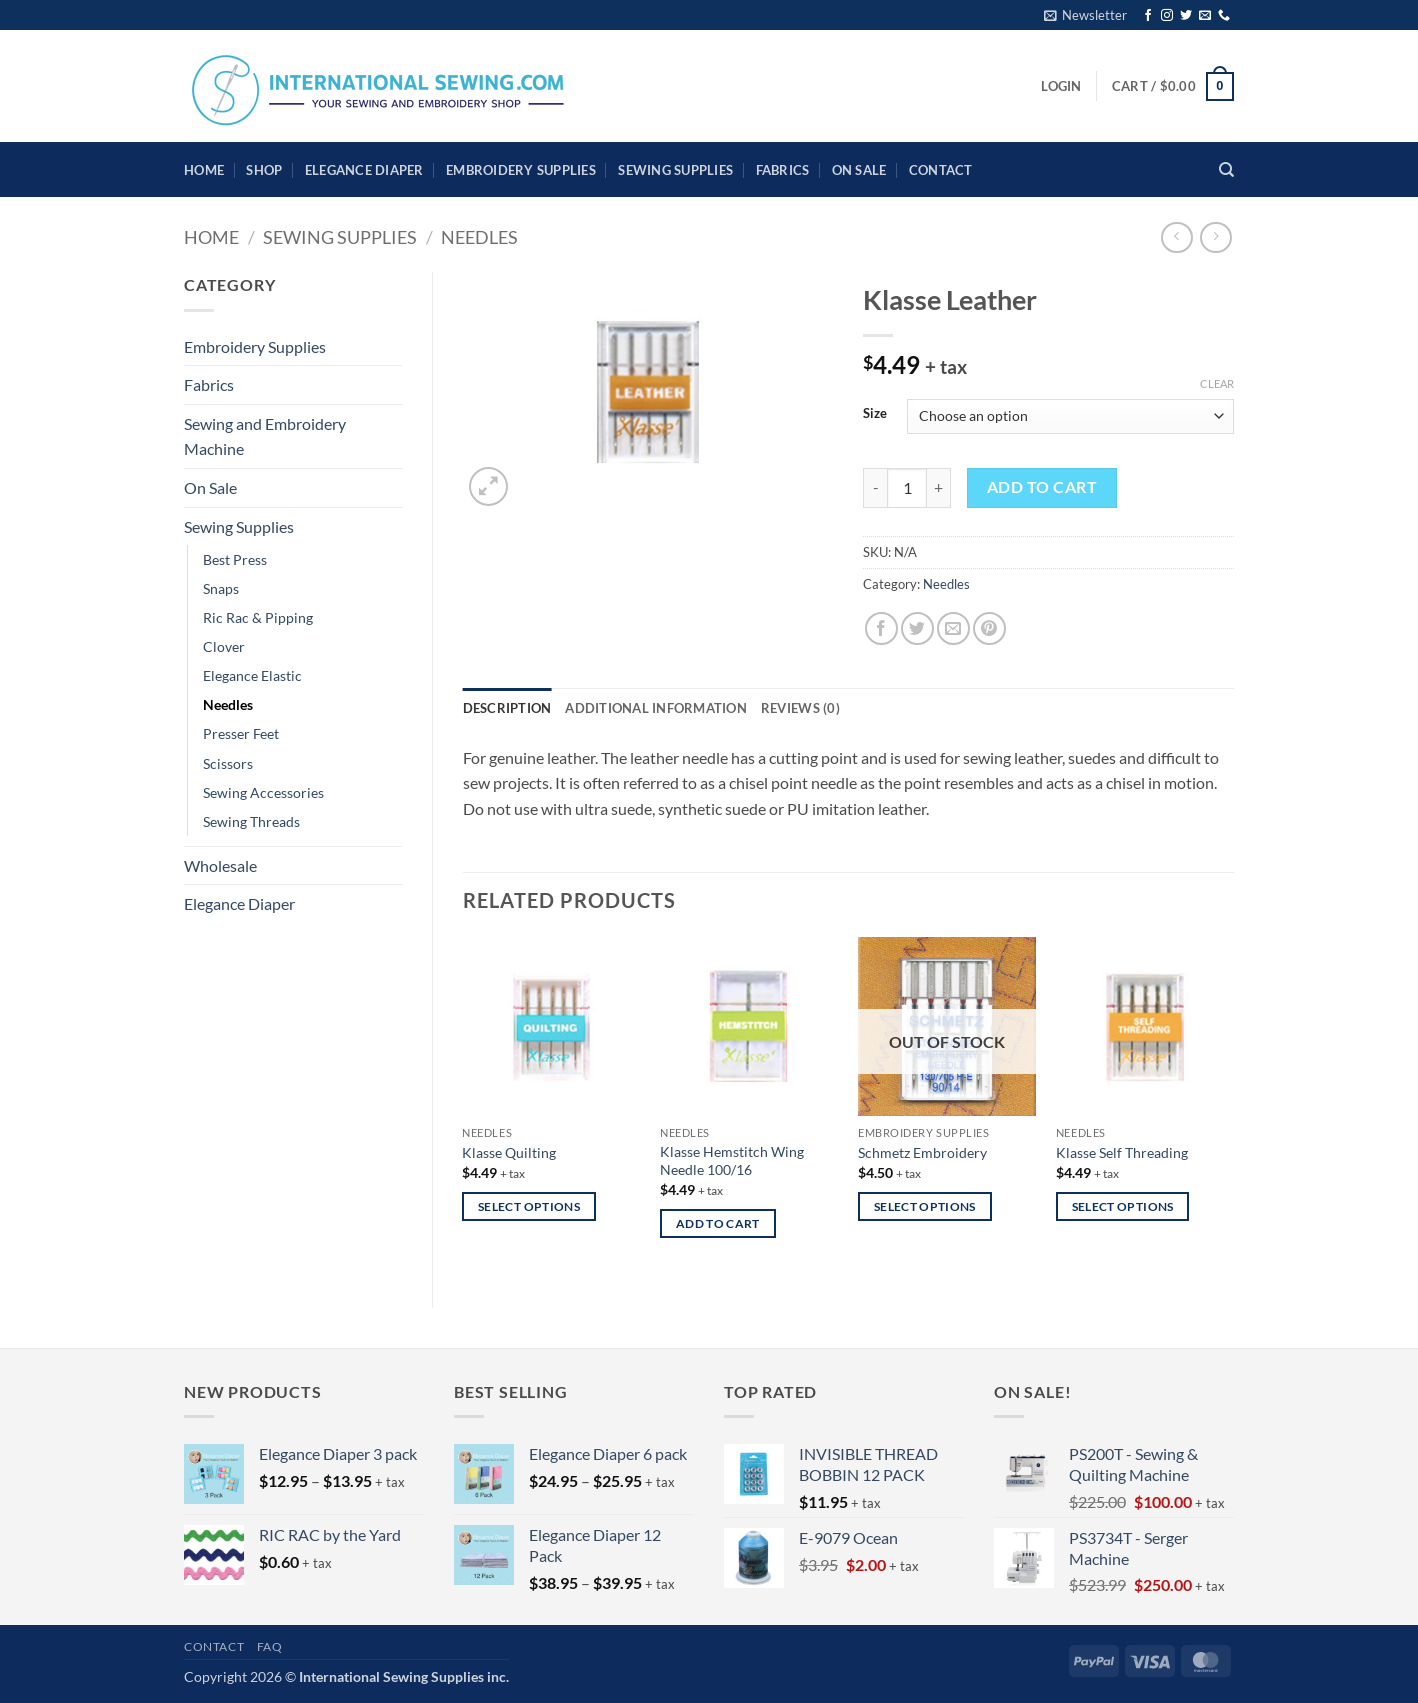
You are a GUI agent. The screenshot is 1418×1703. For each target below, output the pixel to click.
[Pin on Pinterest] (989, 628)
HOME (204, 170)
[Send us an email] (1205, 16)
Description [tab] (507, 708)
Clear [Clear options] (1217, 383)
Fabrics (783, 170)
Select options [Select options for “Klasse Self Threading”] (1123, 1206)
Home (211, 237)
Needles (479, 237)
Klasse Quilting (509, 1152)
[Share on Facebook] (881, 628)
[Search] (1226, 170)
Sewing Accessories (263, 792)
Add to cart (1042, 487)
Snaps (221, 588)
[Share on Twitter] (917, 628)
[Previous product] (1215, 237)
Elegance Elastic (252, 675)
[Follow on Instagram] (1167, 16)
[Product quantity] (907, 488)
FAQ (270, 1646)
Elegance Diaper (364, 170)
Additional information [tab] (656, 708)
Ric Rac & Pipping (258, 617)
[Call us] (1224, 16)
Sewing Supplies (675, 170)
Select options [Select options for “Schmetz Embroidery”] (925, 1206)
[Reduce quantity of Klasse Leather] (875, 488)
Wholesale (220, 865)
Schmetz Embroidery (922, 1152)
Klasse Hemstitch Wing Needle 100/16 (732, 1161)
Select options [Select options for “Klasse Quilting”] (529, 1206)
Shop (264, 170)
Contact (941, 170)
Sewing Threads (251, 821)
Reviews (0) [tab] (800, 708)
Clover (224, 646)
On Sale (859, 170)
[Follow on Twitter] (1186, 16)
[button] (1085, 15)
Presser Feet (241, 733)
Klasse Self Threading (1122, 1152)
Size (875, 414)
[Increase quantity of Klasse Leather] (939, 488)
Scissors (228, 763)
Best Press (235, 559)
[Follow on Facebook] (1148, 16)
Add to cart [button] (718, 1223)
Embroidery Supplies (521, 170)
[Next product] (1176, 237)
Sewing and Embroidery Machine (265, 436)
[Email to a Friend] (953, 628)
